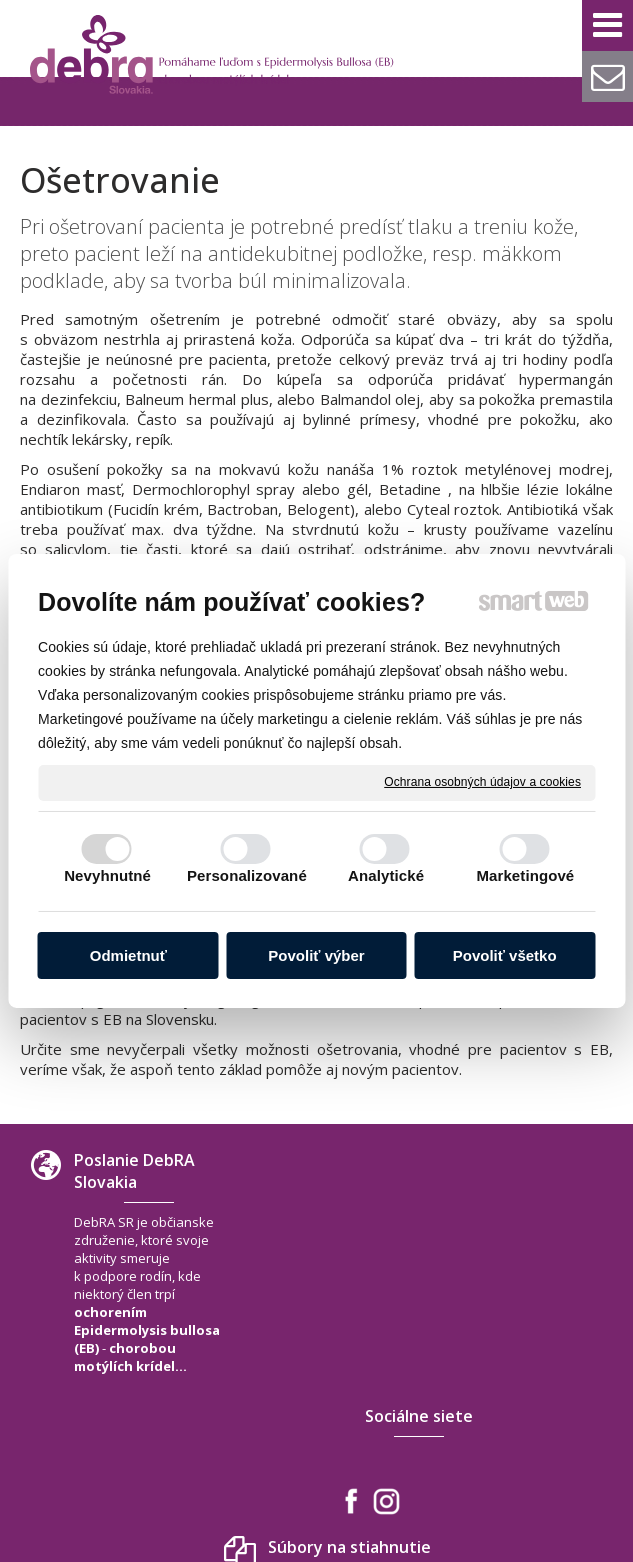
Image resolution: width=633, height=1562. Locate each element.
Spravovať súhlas (312, 1535)
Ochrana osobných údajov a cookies (482, 782)
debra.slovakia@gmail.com (555, 1360)
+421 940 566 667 (560, 1331)
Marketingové (525, 875)
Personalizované (247, 875)
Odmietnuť (128, 955)
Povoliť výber (316, 955)
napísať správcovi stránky (323, 1518)
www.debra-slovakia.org (547, 1398)
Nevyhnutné (107, 875)
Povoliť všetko (505, 955)
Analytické (386, 875)
